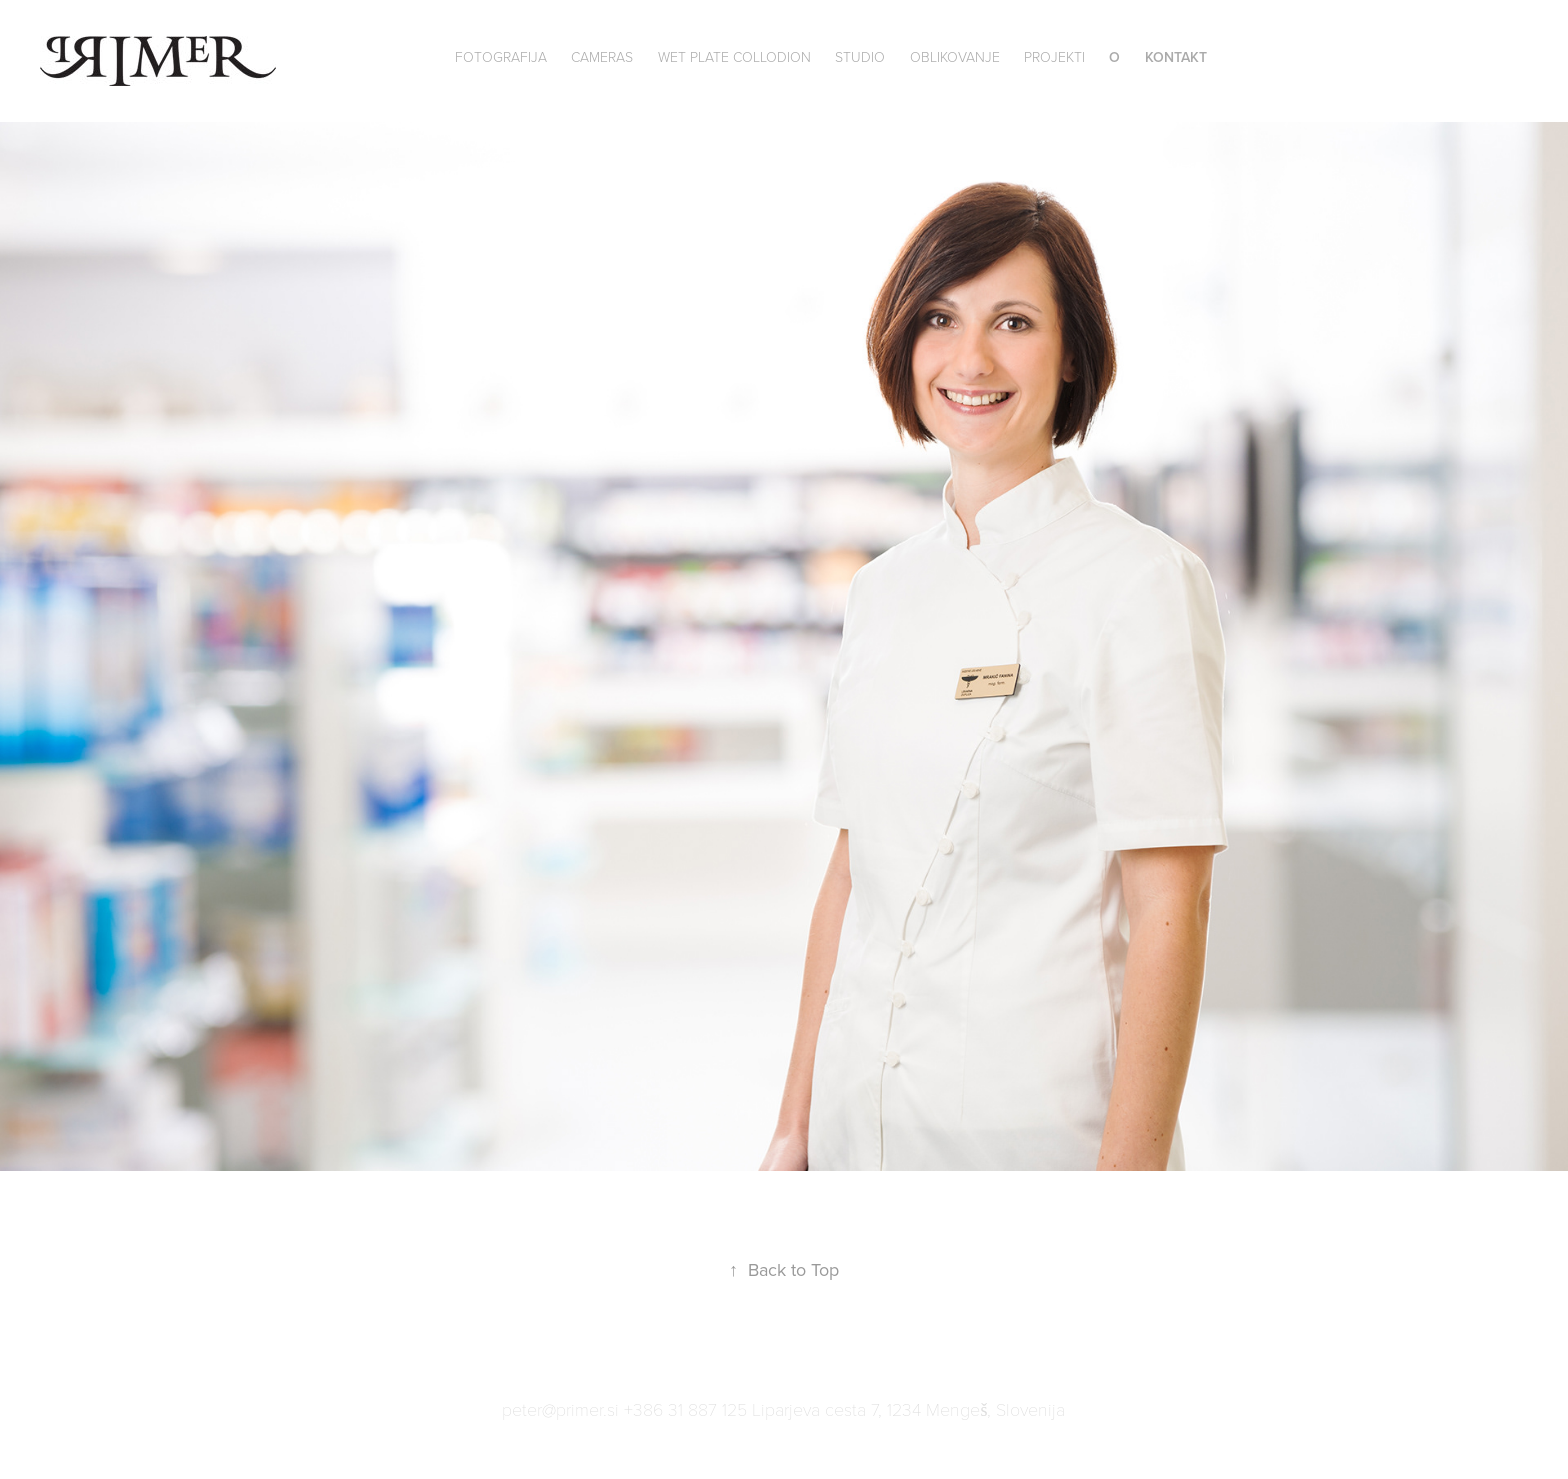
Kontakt (1176, 57)
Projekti (1054, 56)
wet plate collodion (734, 56)
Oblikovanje (955, 56)
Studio (860, 56)
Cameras (602, 56)
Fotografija (501, 56)
